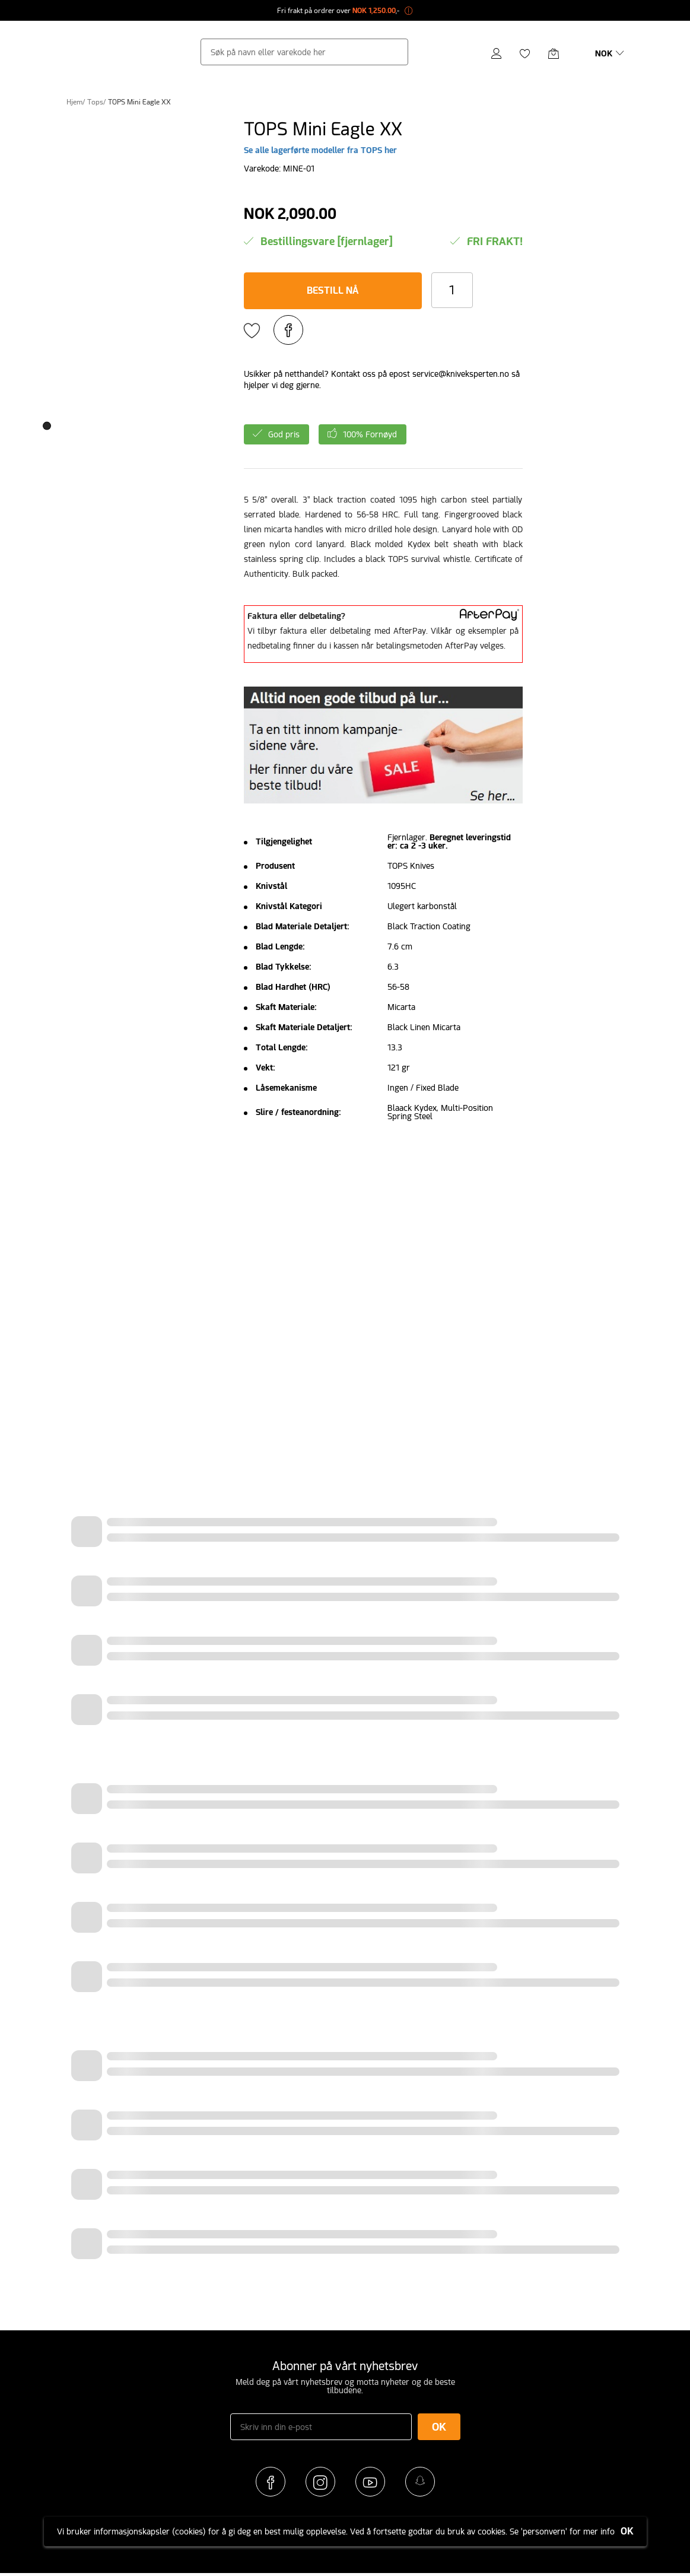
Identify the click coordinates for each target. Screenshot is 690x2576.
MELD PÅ (345, 341)
